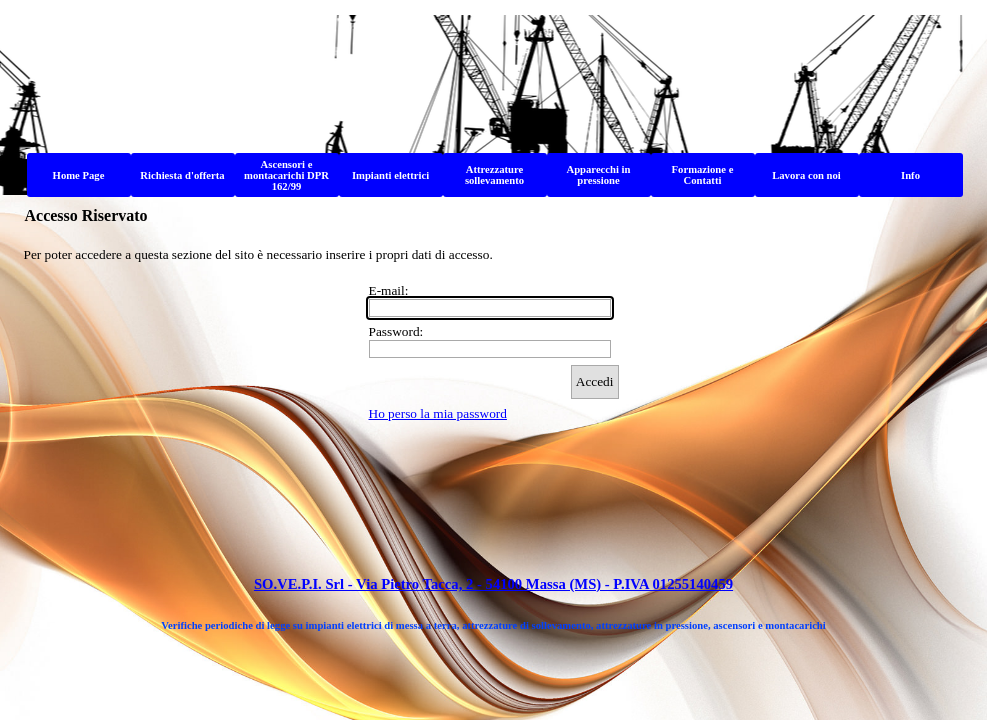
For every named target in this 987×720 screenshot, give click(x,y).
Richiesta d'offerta (182, 175)
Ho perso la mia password (438, 413)
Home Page (79, 175)
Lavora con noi (806, 175)
